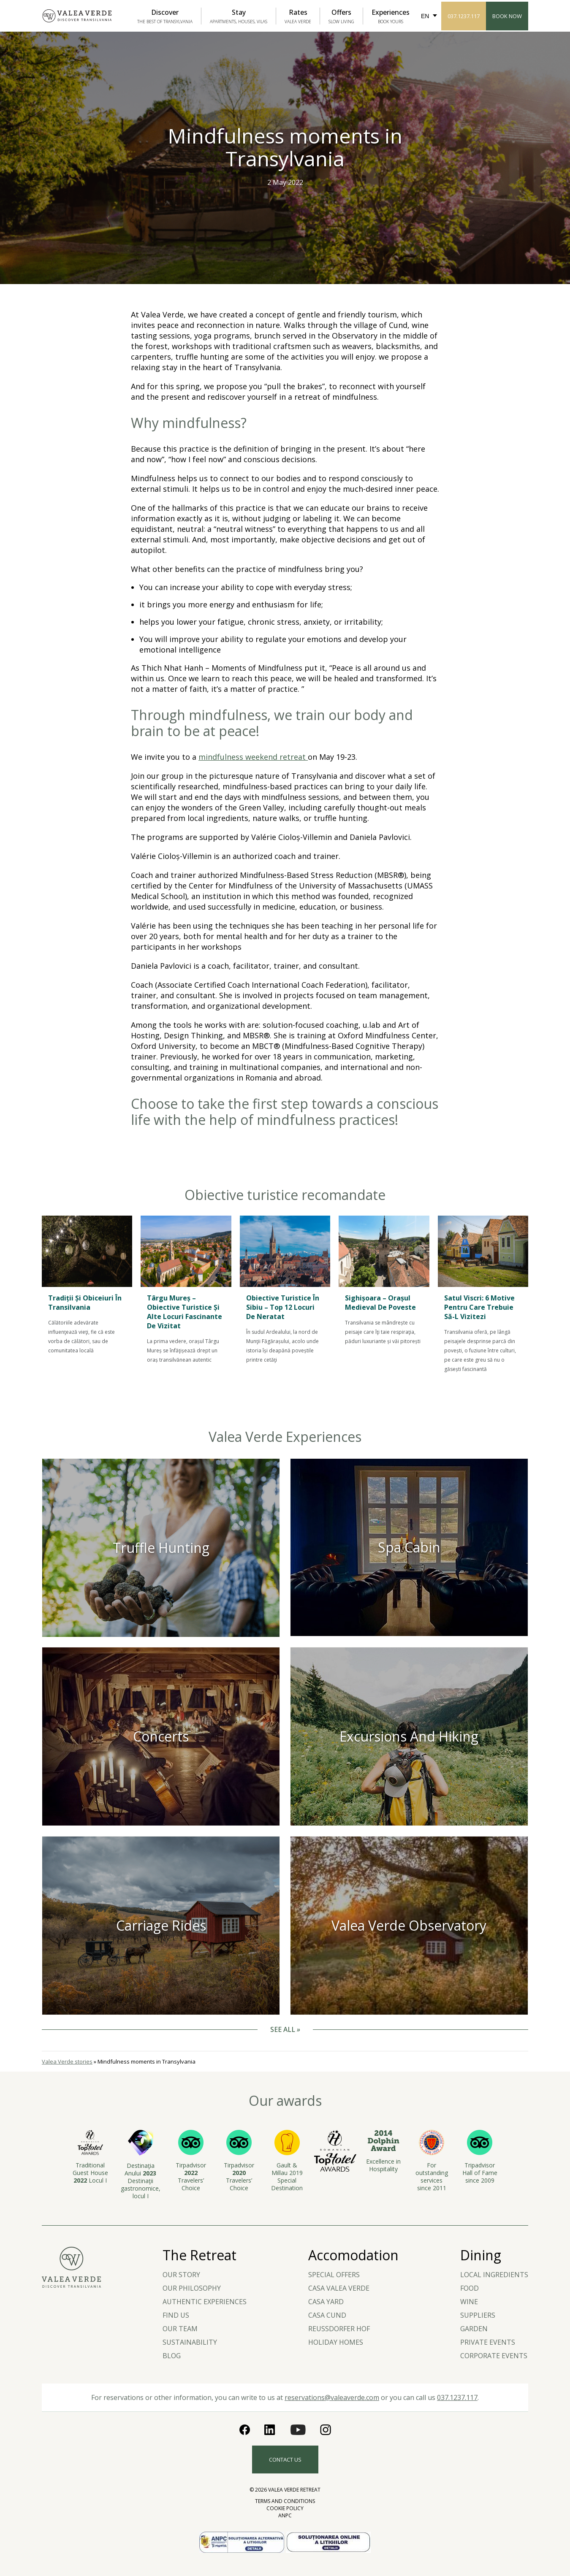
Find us (176, 2315)
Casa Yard (326, 2301)
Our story (181, 2274)
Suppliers (477, 2315)
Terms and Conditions (285, 2501)
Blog (172, 2355)
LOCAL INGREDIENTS (494, 2274)
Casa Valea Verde (338, 2288)
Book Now (507, 16)
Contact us (285, 2459)
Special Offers (334, 2274)
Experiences (391, 16)
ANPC (285, 2515)
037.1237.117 (464, 16)
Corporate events (493, 2355)
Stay (238, 16)
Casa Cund (327, 2315)
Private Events (487, 2342)
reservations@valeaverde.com (332, 2397)
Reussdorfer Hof (339, 2328)
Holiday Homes (335, 2342)
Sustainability (190, 2342)
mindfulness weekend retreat (253, 757)
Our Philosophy (192, 2288)
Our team (180, 2328)
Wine (469, 2301)
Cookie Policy (285, 2508)
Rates (298, 16)
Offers (341, 16)
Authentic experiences (205, 2301)
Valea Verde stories (67, 2061)
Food (469, 2288)
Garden (474, 2328)
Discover (165, 16)
